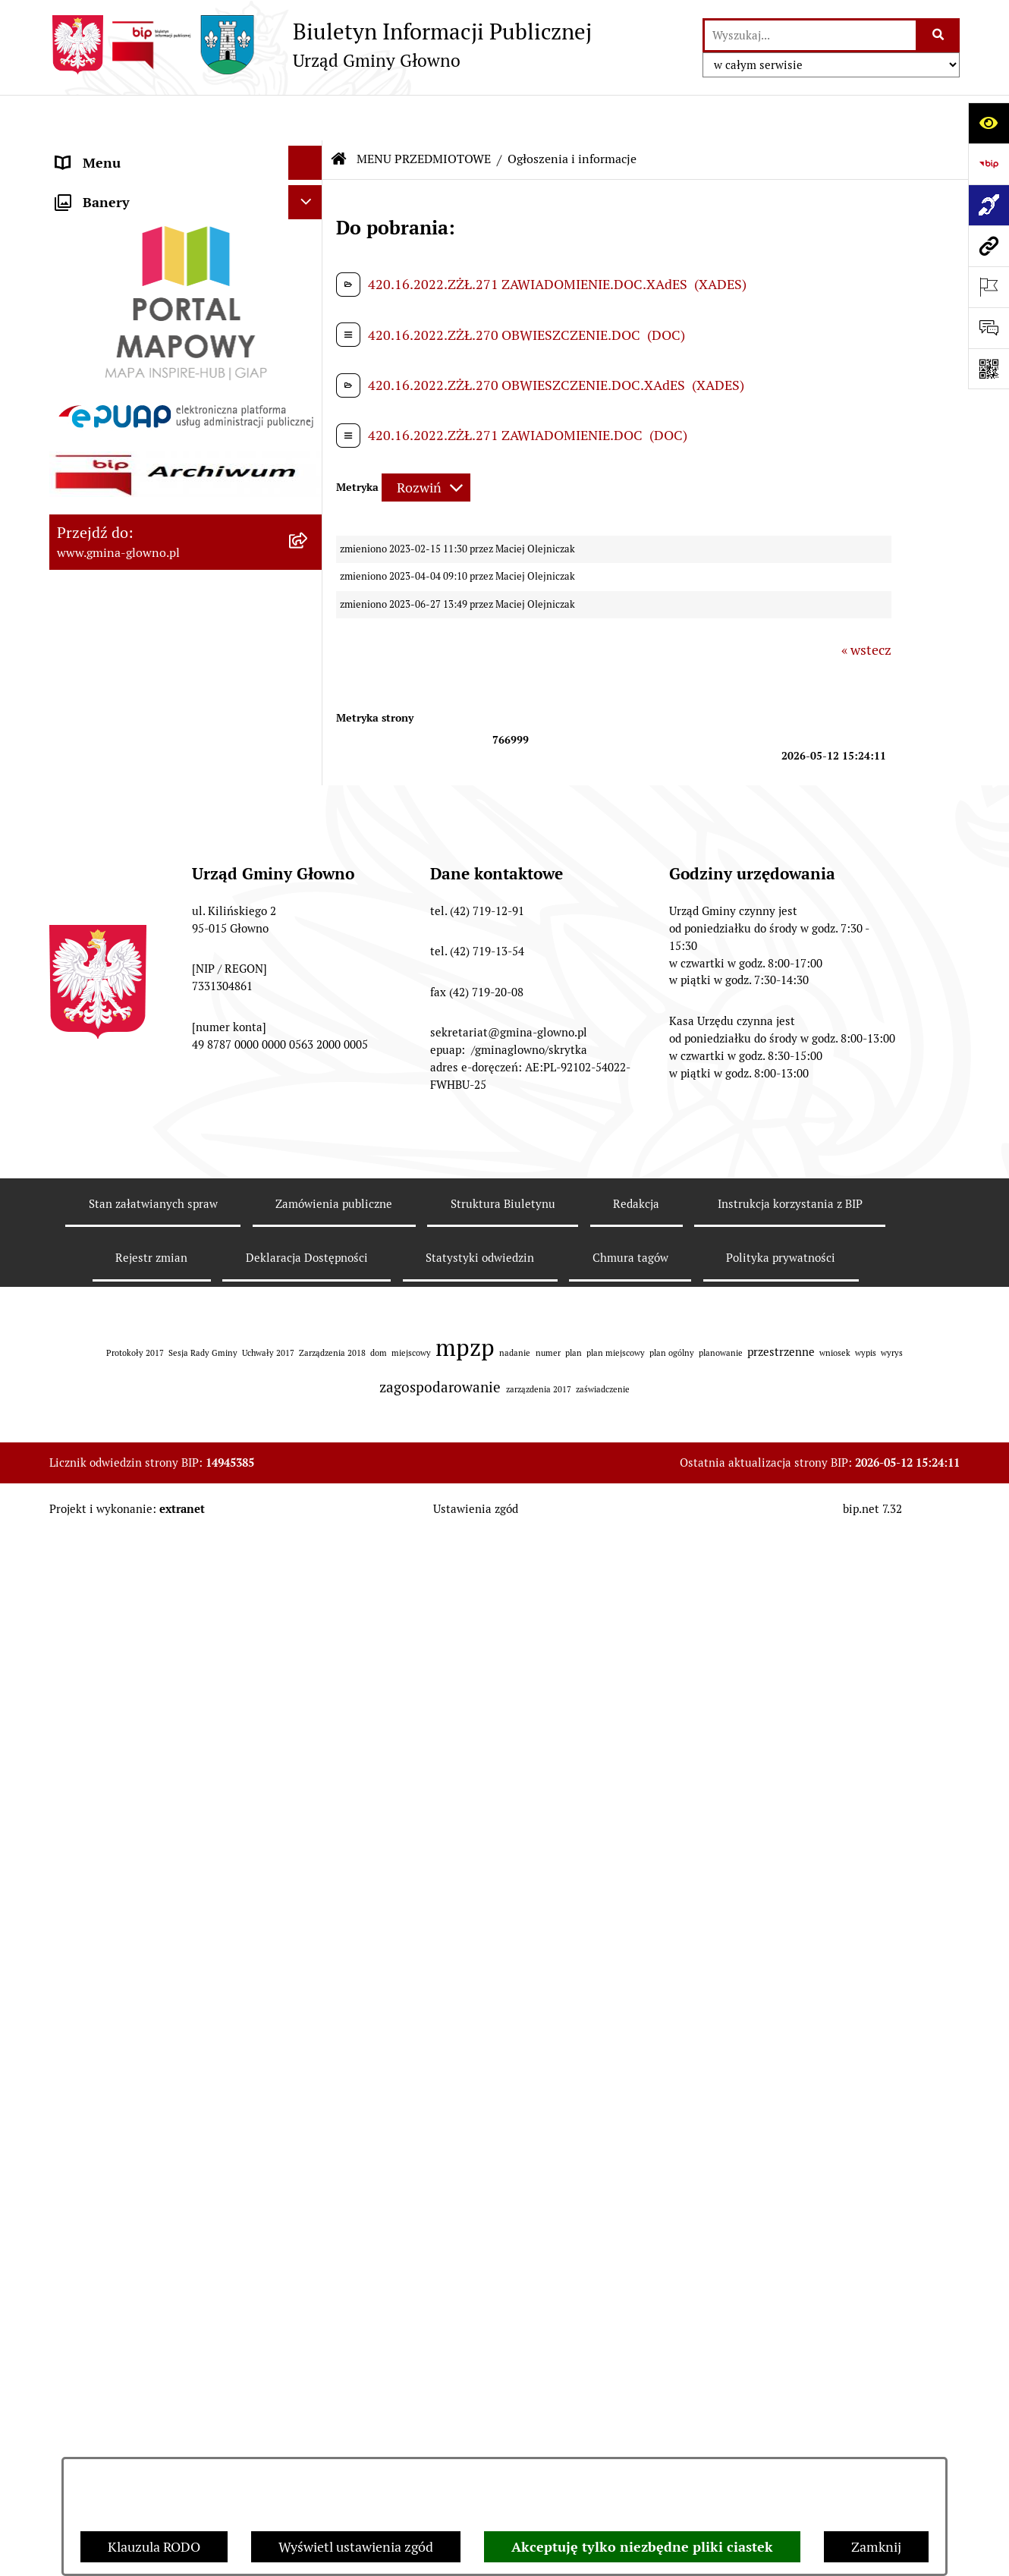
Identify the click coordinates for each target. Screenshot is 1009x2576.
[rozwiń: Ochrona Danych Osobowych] (308, 977)
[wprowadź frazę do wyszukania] (810, 35)
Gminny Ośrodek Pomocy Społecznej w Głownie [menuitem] (167, 1473)
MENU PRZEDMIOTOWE (424, 113)
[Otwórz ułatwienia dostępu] (988, 122)
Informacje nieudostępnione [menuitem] (142, 1305)
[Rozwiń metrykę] (426, 442)
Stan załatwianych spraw (153, 2391)
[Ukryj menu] (305, 117)
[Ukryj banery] (305, 1605)
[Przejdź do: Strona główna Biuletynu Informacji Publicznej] (339, 114)
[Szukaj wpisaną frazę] (939, 35)
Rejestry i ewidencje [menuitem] (115, 1339)
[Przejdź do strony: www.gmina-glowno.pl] (988, 245)
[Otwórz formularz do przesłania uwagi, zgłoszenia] (988, 327)
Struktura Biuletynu (503, 2391)
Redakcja (636, 2391)
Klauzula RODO (154, 2547)
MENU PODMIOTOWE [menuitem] (123, 151)
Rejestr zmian (151, 2446)
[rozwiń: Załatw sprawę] (308, 273)
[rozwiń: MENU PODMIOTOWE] (308, 151)
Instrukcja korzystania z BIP (790, 2391)
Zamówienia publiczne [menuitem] (124, 1373)
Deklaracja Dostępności (307, 2446)
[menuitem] (185, 229)
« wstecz (866, 604)
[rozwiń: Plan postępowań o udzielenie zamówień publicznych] (308, 1408)
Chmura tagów (630, 2446)
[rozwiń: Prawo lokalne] (308, 317)
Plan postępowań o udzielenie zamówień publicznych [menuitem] (146, 1418)
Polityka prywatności (780, 2446)
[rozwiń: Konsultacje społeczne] (308, 1085)
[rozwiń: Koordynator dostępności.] (308, 1173)
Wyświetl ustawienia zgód (355, 2547)
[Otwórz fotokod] (988, 368)
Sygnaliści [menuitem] (86, 1565)
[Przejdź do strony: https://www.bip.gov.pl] (988, 163)
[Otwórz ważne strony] (988, 286)
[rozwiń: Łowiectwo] (308, 625)
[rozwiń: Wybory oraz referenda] (308, 449)
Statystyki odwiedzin (480, 2446)
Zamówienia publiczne (333, 2391)
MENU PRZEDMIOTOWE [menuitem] (130, 185)
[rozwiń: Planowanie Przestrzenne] (308, 801)
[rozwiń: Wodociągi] (308, 1129)
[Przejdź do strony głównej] (320, 44)
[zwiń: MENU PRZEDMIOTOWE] (308, 186)
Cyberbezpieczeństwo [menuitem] (121, 1531)
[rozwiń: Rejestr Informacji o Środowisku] (308, 537)
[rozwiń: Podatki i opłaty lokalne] (308, 361)
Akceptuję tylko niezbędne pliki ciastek (642, 2547)
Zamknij (876, 2547)
